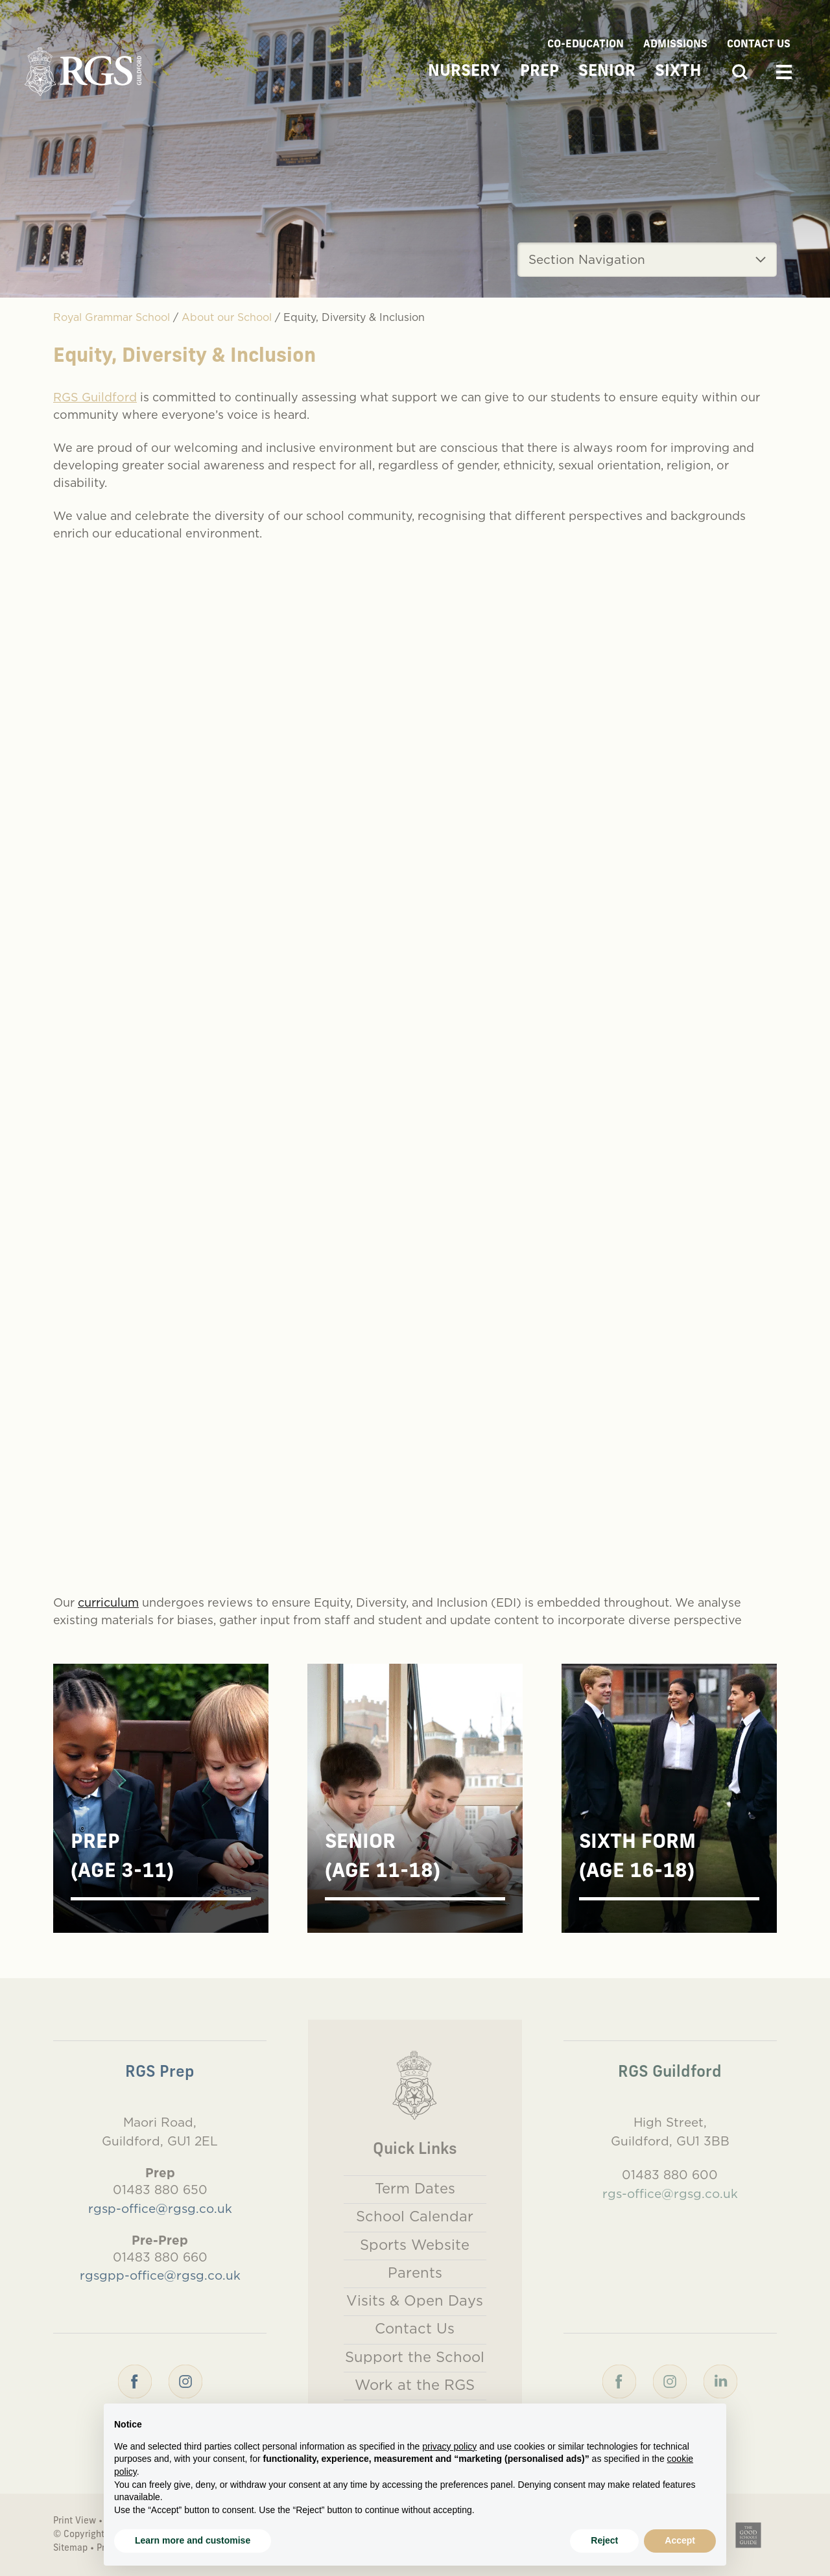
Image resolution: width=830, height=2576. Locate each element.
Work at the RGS (415, 2385)
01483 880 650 (160, 2189)
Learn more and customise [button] (192, 2540)
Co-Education (585, 45)
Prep (539, 72)
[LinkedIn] (720, 2380)
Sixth (678, 72)
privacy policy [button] (449, 2446)
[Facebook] (135, 2380)
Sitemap (70, 2548)
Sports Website (414, 2244)
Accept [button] (680, 2540)
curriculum (108, 1602)
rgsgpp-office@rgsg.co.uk (160, 2275)
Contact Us (758, 45)
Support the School (414, 2357)
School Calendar (414, 2216)
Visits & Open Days (414, 2300)
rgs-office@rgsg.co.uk (670, 2193)
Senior (606, 72)
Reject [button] (604, 2540)
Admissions (675, 45)
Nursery (464, 72)
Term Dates (415, 2188)
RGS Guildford (95, 397)
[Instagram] (185, 2380)
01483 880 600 (670, 2174)
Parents (415, 2272)
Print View (74, 2521)
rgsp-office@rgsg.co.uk (160, 2208)
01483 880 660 (160, 2257)
